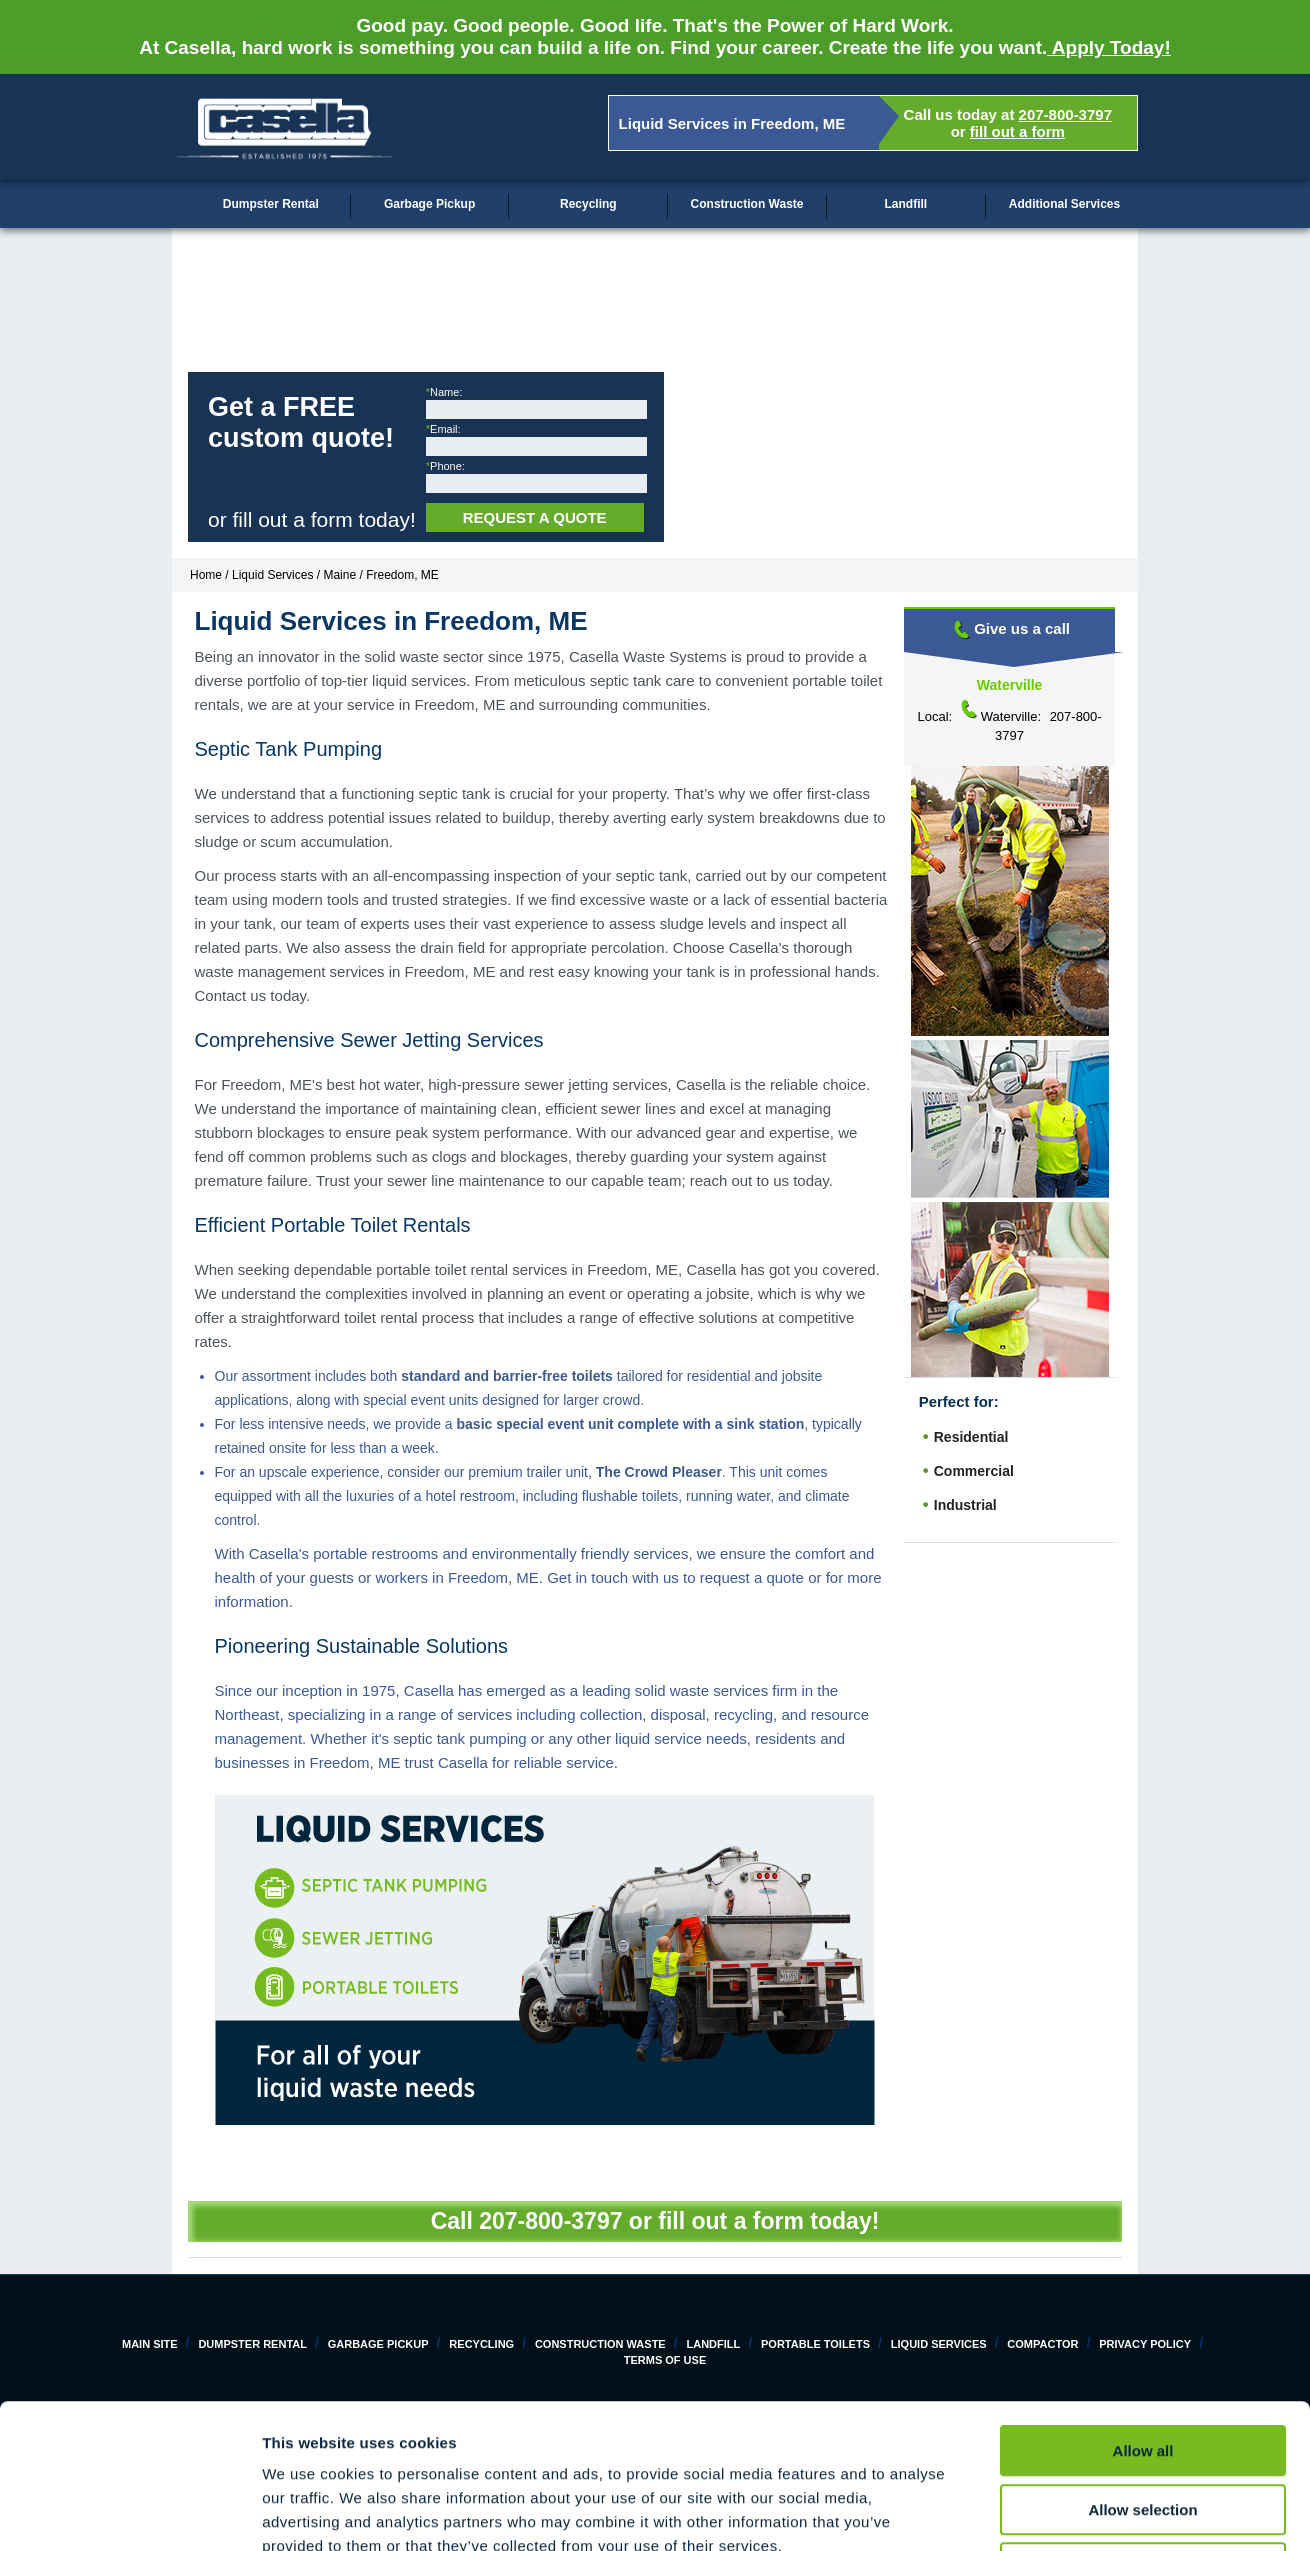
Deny (1143, 2423)
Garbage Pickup (429, 204)
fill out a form (1017, 131)
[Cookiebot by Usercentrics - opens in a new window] (129, 2512)
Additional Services (1064, 204)
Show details (1049, 2511)
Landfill (905, 204)
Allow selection (1142, 2365)
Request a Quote (535, 517)
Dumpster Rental (271, 204)
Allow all (1143, 2306)
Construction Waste (747, 204)
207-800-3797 (1065, 114)
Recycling (588, 204)
